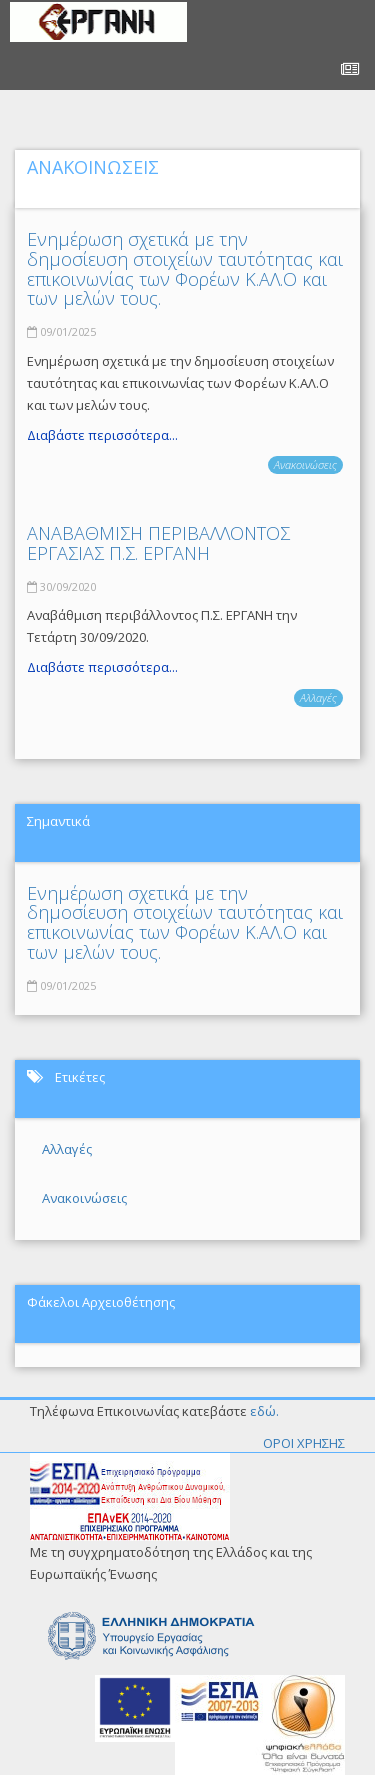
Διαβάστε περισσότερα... (102, 435)
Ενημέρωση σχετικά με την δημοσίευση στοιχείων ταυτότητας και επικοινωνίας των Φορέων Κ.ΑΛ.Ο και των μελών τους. (185, 268)
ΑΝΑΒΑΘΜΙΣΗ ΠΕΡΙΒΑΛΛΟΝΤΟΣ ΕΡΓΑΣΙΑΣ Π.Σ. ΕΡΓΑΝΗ (158, 543)
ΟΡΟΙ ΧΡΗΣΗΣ (304, 1443)
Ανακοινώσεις (305, 464)
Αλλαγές (318, 697)
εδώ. (264, 1411)
